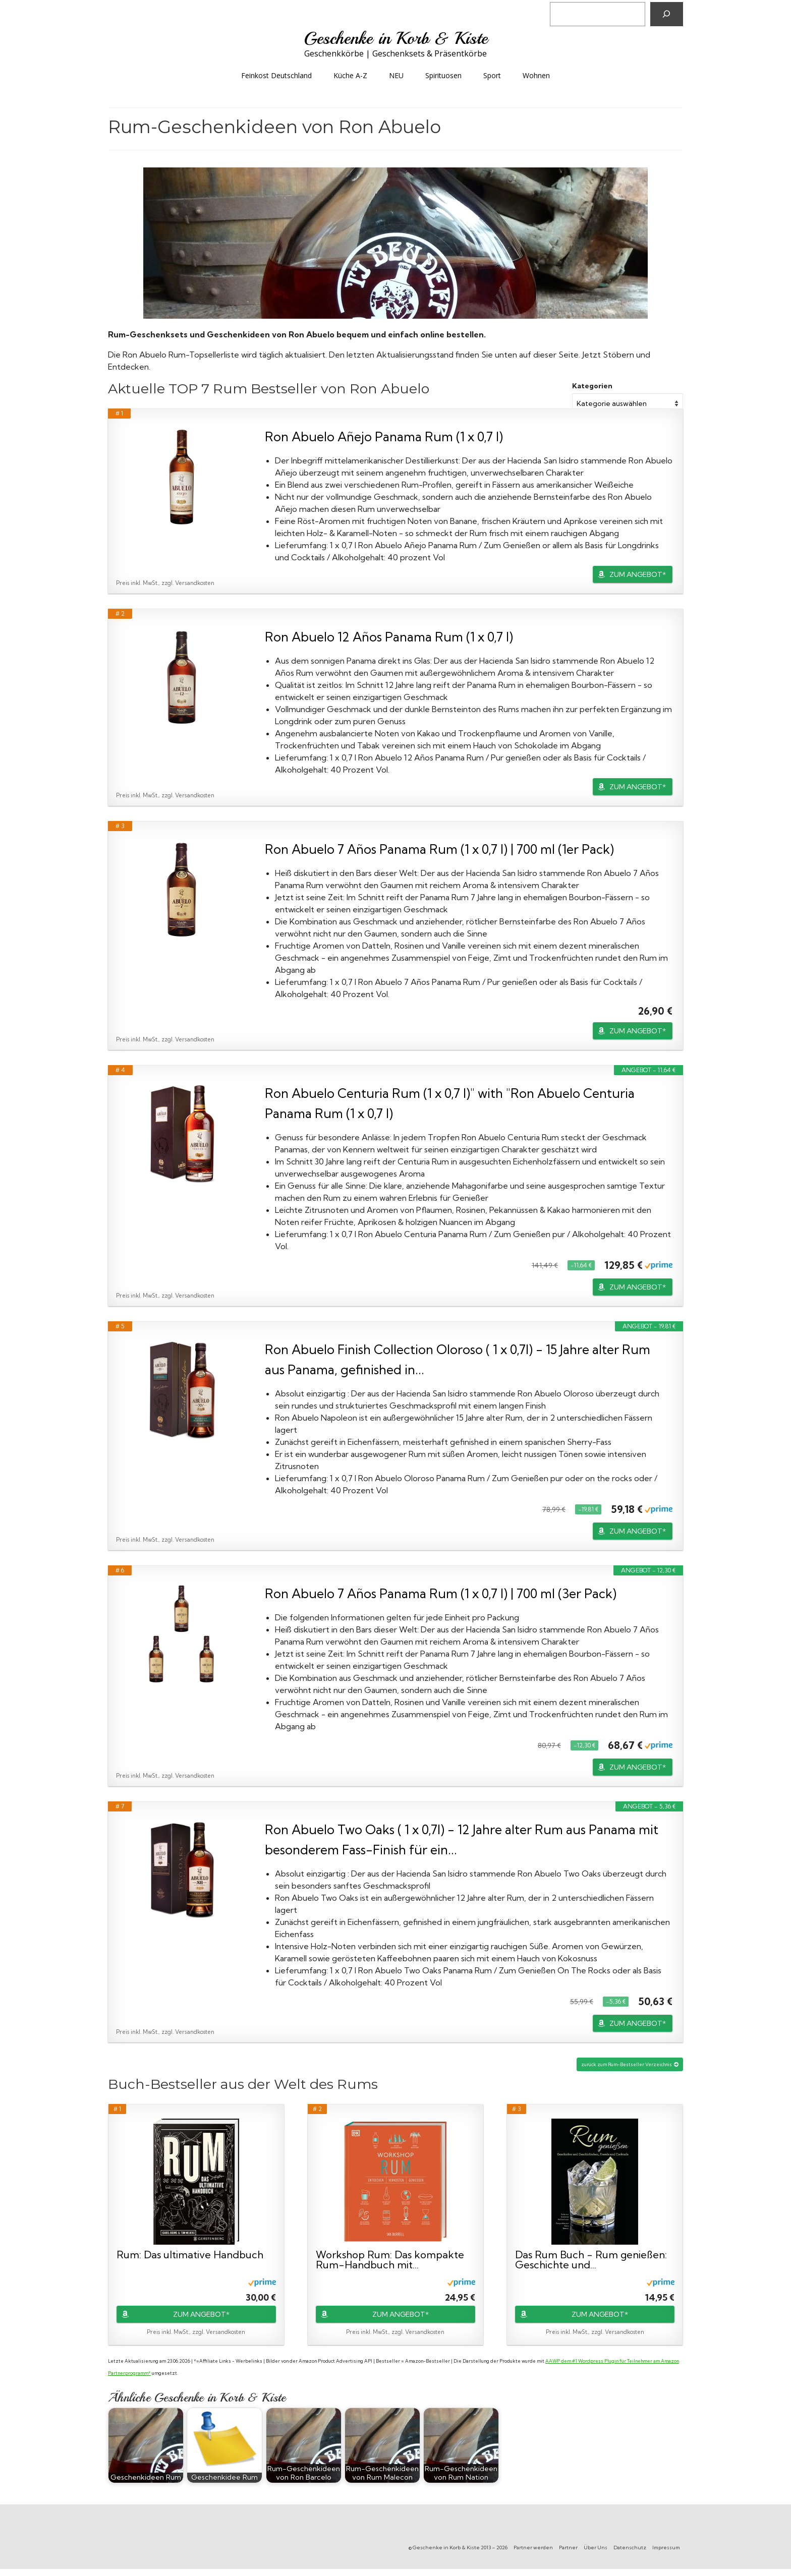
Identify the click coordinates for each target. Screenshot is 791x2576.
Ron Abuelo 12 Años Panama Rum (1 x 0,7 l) (389, 637)
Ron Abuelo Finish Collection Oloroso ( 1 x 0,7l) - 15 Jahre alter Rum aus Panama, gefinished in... (457, 1359)
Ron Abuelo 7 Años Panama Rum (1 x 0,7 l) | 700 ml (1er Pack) (439, 849)
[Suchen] (666, 14)
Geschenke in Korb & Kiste (396, 38)
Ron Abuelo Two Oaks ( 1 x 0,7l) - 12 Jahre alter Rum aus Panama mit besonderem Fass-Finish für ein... (461, 1839)
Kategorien (592, 385)
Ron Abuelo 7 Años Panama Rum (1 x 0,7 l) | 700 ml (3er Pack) (440, 1593)
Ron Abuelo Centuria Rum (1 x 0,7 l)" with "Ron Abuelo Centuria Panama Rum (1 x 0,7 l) (450, 1103)
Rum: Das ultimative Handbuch (190, 2255)
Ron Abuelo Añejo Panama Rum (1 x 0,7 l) (384, 436)
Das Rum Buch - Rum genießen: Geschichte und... (591, 2260)
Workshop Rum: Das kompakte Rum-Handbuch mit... (390, 2260)
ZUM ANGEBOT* (637, 574)
